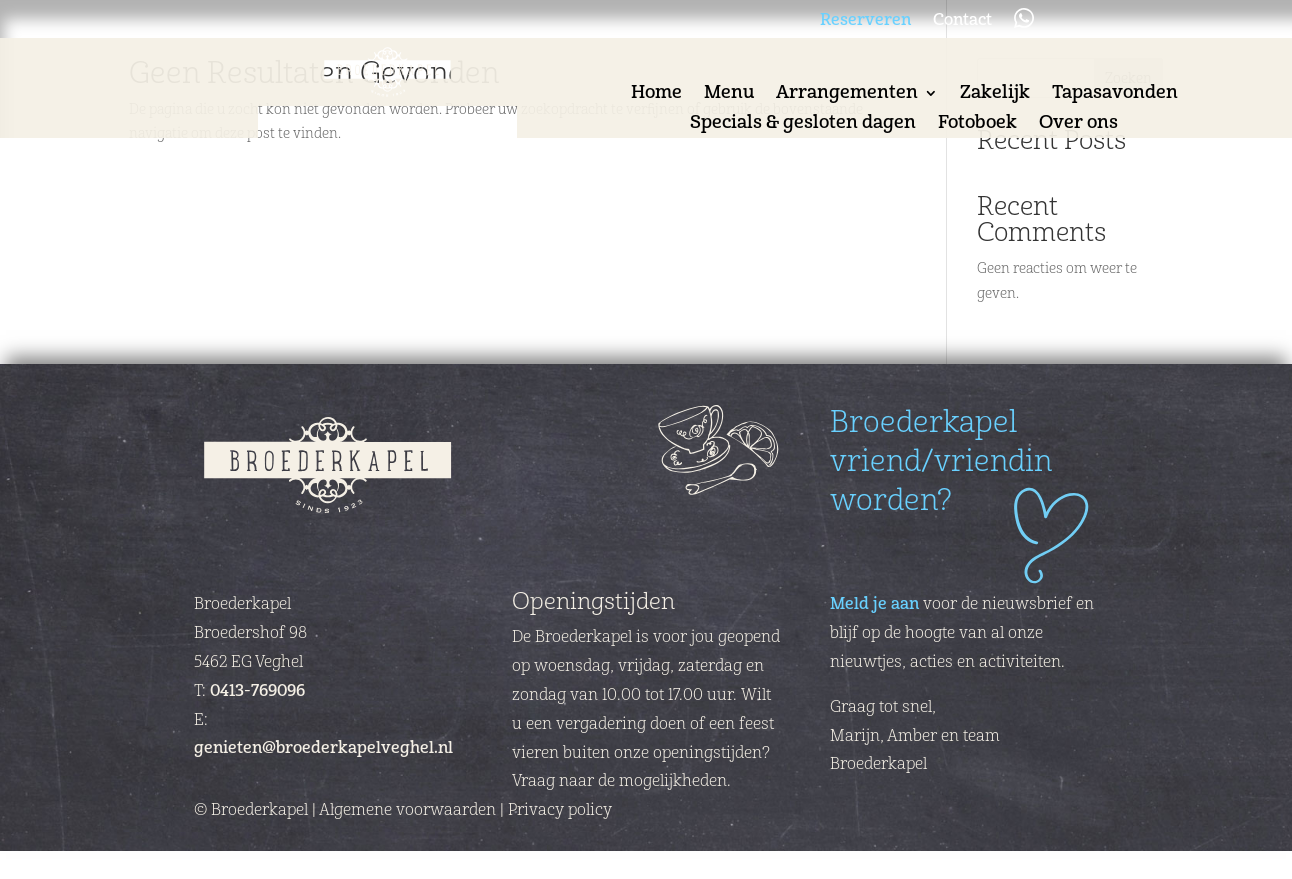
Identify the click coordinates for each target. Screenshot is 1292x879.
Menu (729, 95)
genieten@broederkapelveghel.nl (323, 748)
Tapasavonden (1115, 95)
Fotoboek (977, 125)
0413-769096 (257, 691)
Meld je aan (874, 604)
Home (656, 95)
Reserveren (865, 21)
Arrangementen (847, 95)
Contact (962, 21)
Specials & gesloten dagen (803, 125)
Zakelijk (995, 95)
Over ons (1078, 125)
